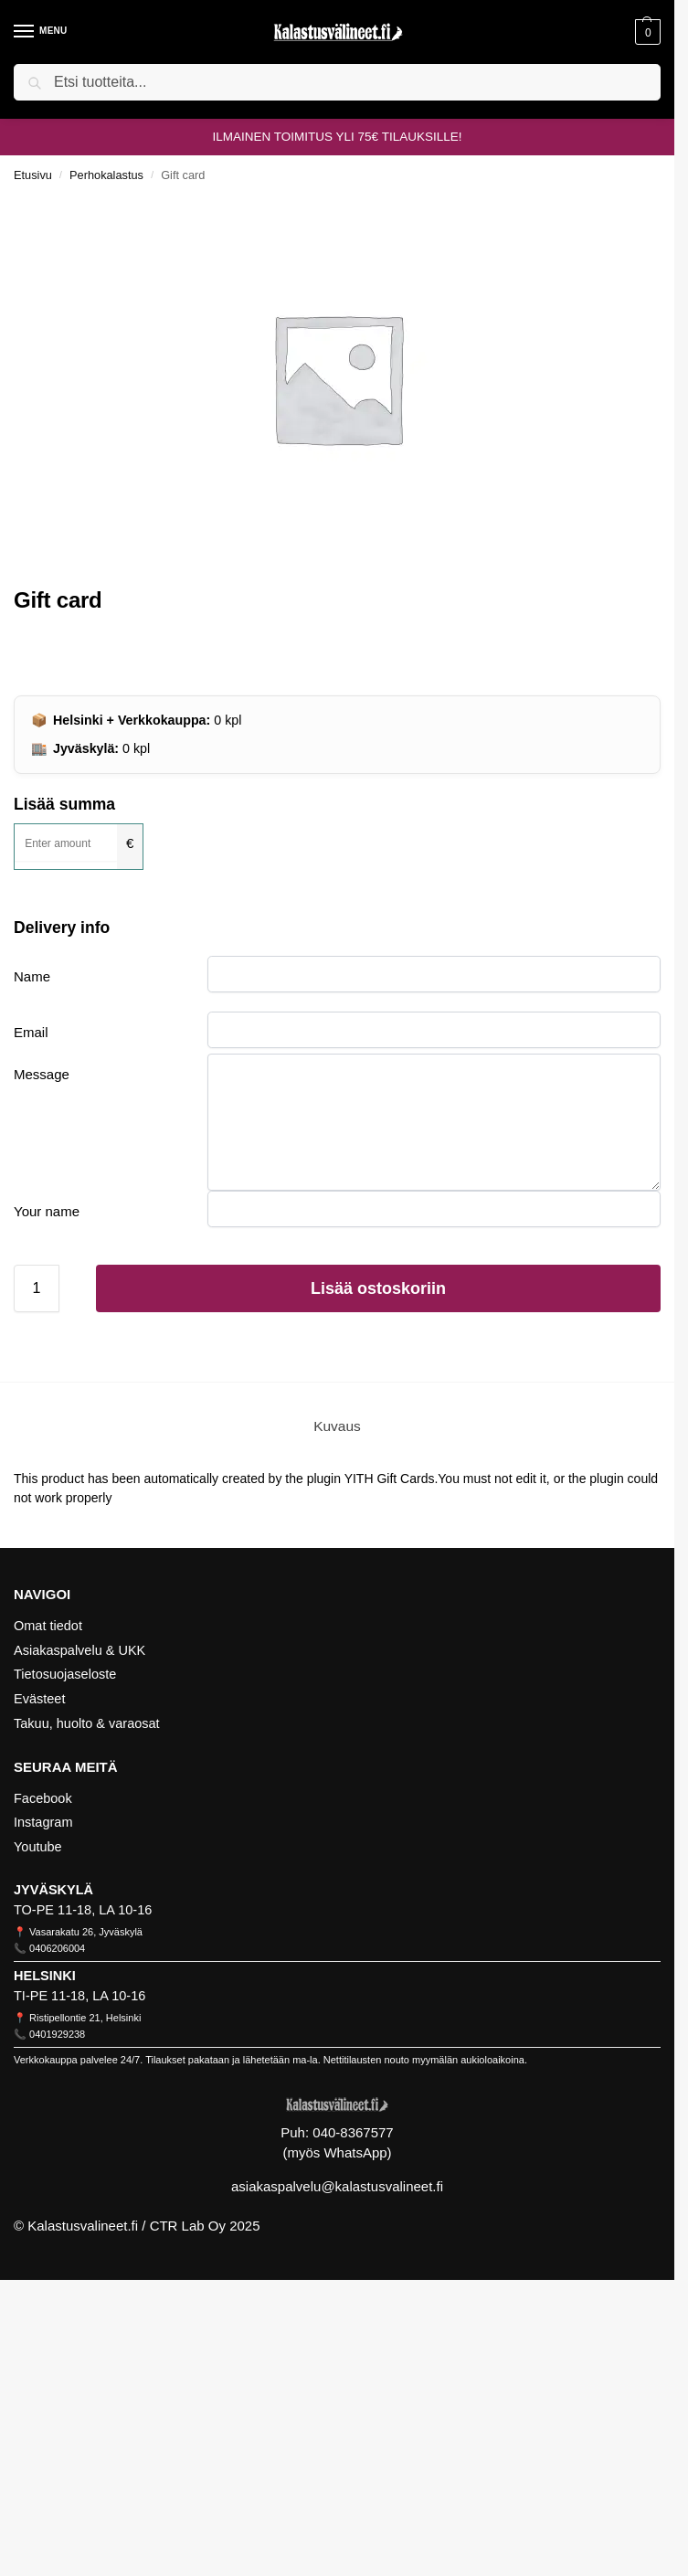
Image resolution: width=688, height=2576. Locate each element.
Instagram (43, 1822)
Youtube (38, 1846)
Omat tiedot (48, 1625)
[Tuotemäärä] (36, 1288)
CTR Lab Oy (188, 2225)
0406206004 (57, 1948)
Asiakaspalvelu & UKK (79, 1650)
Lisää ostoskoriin (378, 1288)
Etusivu (33, 175)
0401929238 (57, 2034)
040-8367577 (352, 2132)
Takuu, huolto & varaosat (87, 1723)
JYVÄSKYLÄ (53, 1889)
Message (41, 1074)
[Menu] (41, 32)
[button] (645, 32)
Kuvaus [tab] (337, 1426)
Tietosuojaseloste (65, 1674)
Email (31, 1032)
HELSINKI (45, 1975)
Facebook (43, 1798)
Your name (46, 1211)
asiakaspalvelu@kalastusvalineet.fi (337, 2186)
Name (32, 976)
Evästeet (39, 1698)
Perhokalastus (106, 175)
